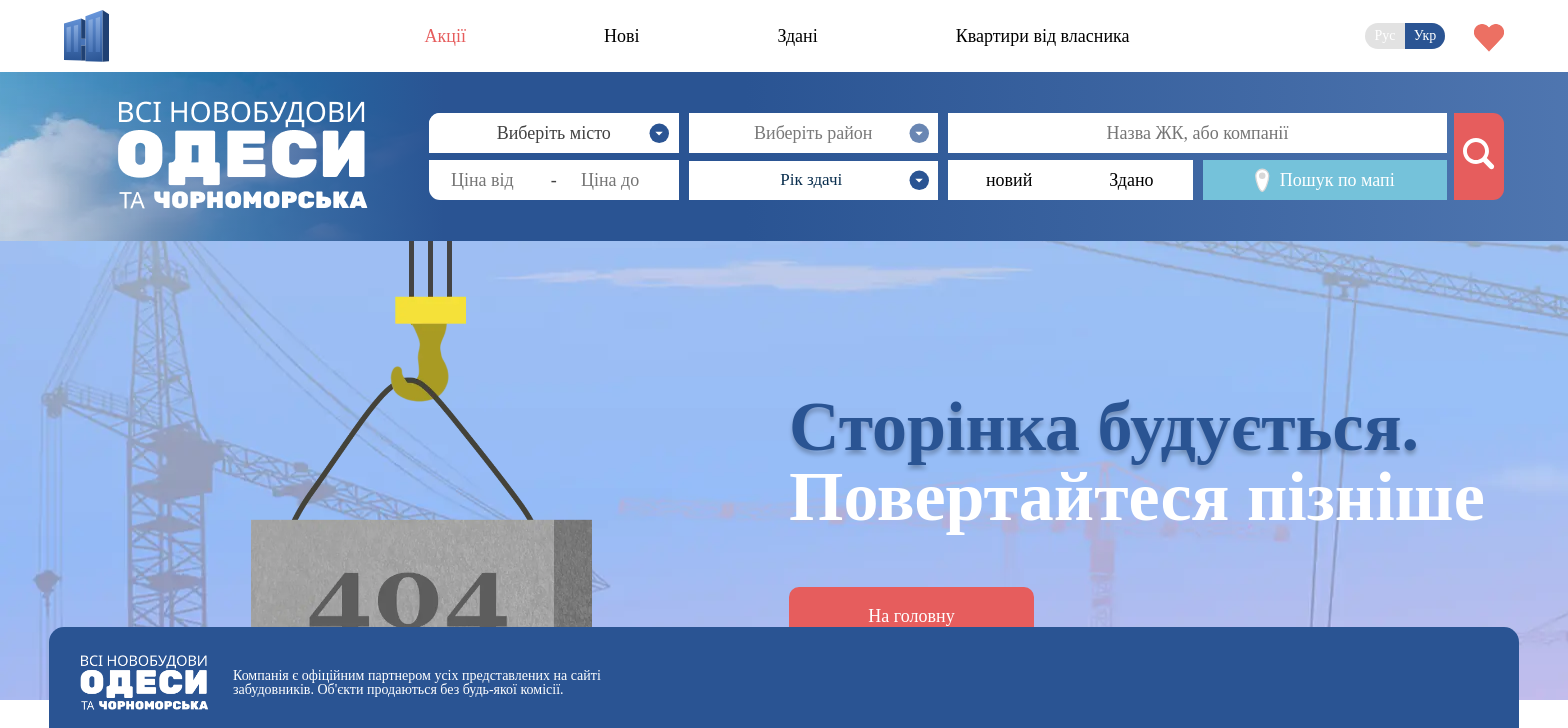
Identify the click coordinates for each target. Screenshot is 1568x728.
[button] (814, 180)
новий (1009, 180)
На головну (911, 616)
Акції (445, 36)
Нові (622, 36)
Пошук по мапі (1325, 180)
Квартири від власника (1043, 36)
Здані (797, 36)
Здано (1131, 180)
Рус (1384, 35)
